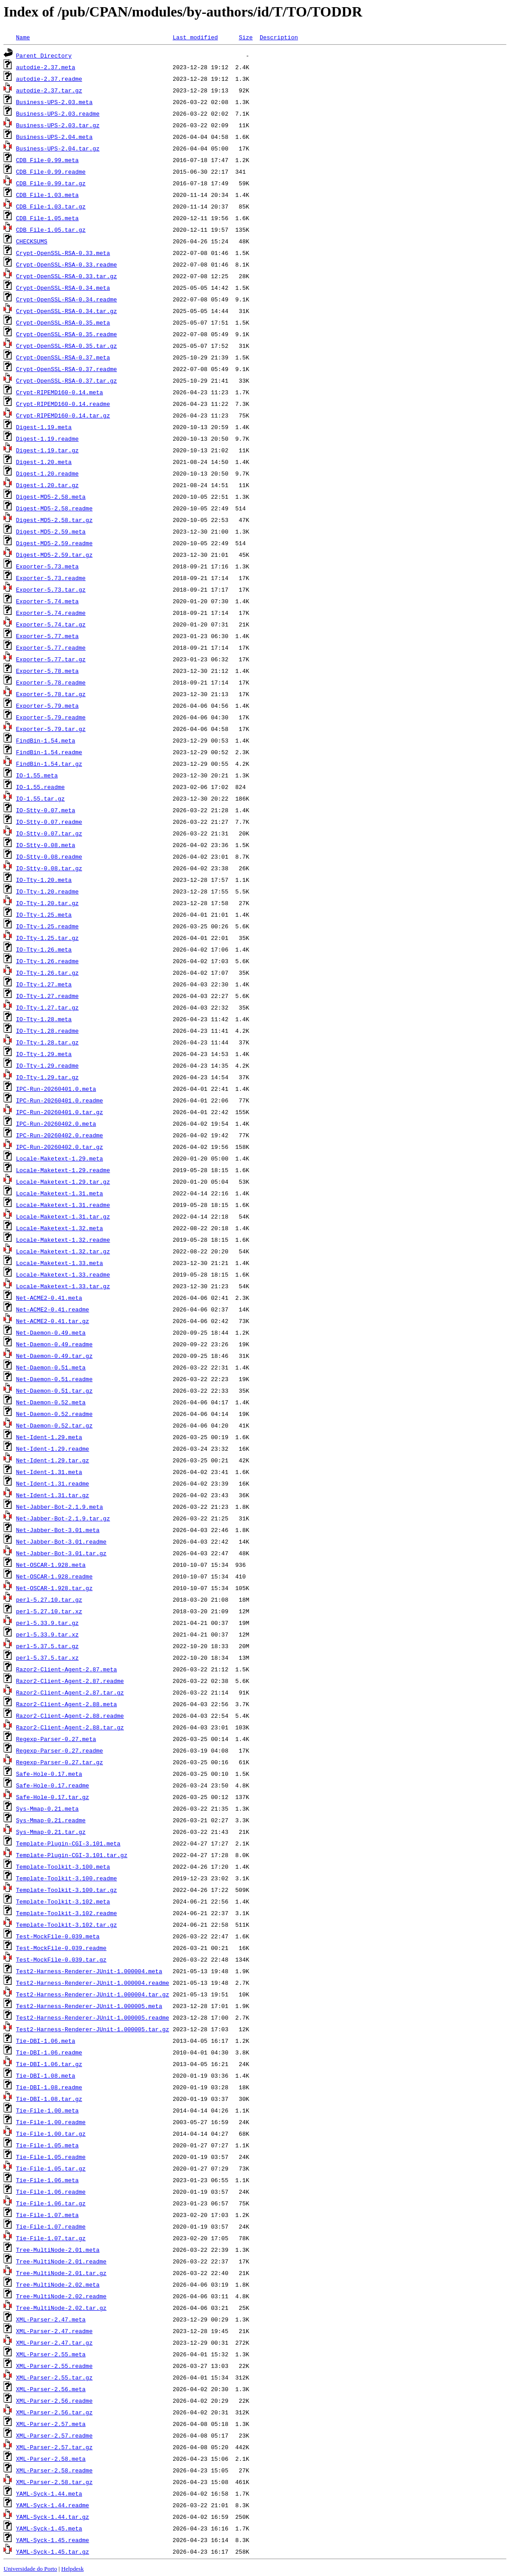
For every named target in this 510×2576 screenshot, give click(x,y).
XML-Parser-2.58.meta (51, 2459)
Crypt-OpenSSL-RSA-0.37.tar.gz (66, 380)
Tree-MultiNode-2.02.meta (58, 2284)
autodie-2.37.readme (49, 79)
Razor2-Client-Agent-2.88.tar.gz (70, 1727)
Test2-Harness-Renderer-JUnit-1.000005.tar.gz (92, 2029)
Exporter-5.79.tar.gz (51, 729)
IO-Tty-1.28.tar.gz (47, 1042)
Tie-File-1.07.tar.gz (51, 2238)
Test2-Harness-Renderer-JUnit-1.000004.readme (92, 1983)
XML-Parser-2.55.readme (54, 2366)
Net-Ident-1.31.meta (49, 1472)
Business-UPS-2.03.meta (54, 102)
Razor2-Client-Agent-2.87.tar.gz (70, 1692)
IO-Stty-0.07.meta (45, 810)
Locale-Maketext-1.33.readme (63, 1274)
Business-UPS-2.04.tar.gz (58, 148)
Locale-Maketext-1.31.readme (63, 1205)
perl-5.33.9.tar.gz (47, 1623)
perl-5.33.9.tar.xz (47, 1634)
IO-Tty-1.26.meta (44, 949)
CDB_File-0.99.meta (47, 160)
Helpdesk (72, 2568)
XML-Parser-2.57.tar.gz (54, 2447)
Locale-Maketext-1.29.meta (59, 1158)
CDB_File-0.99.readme (51, 171)
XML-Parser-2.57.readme (54, 2435)
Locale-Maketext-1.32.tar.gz (63, 1251)
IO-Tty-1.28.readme (47, 1031)
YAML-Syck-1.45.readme (52, 2540)
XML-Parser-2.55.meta (51, 2354)
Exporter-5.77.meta (47, 636)
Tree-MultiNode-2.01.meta (58, 2250)
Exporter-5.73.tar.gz (51, 589)
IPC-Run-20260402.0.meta (56, 1123)
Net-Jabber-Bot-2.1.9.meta (59, 1507)
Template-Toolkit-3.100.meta (63, 1866)
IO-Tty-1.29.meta (44, 1054)
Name (23, 37)
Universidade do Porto (30, 2568)
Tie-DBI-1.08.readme (49, 2087)
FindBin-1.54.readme (49, 752)
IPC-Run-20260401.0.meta (56, 1089)
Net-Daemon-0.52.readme (54, 1414)
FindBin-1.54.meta (45, 740)
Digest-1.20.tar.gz (47, 485)
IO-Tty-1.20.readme (47, 891)
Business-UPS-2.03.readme (58, 113)
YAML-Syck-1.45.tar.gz (52, 2551)
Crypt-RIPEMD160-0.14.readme (63, 404)
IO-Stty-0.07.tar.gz (49, 833)
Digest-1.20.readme (47, 473)
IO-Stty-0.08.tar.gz (49, 868)
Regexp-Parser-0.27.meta (56, 1739)
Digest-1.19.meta (44, 427)
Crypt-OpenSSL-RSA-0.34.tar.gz (66, 311)
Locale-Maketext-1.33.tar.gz (63, 1286)
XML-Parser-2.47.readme (54, 2331)
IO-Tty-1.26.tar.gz (47, 973)
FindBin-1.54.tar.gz (49, 764)
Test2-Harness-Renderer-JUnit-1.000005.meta (89, 2006)
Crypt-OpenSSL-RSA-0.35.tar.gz (66, 346)
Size (246, 37)
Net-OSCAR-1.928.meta (51, 1565)
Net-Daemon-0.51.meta (51, 1367)
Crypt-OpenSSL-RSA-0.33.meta (63, 253)
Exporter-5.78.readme (51, 682)
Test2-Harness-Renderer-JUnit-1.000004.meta (89, 1971)
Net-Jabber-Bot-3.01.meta (58, 1530)
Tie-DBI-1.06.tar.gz (49, 2064)
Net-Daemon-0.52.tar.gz (54, 1425)
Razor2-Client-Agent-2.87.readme (70, 1681)
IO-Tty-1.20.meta (44, 880)
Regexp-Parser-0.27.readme (59, 1750)
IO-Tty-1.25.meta (44, 914)
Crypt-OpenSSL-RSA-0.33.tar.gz (66, 276)
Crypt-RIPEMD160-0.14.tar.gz (63, 415)
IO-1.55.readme (40, 787)
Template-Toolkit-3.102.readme (66, 1913)
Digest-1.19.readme (47, 438)
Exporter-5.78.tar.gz (51, 694)
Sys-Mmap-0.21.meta (47, 1808)
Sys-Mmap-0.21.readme (51, 1820)
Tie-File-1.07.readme (51, 2226)
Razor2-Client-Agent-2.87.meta (66, 1669)
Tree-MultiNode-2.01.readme (61, 2261)
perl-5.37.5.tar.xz (47, 1657)
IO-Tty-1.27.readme (47, 996)
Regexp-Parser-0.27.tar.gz (59, 1762)
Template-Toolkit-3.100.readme (66, 1878)
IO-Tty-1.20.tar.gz (47, 903)
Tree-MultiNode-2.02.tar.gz (61, 2308)
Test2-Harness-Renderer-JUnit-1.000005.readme (92, 2017)
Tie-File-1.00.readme (51, 2122)
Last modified (195, 37)
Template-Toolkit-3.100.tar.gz (66, 1890)
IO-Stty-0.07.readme (49, 822)
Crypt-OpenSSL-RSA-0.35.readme (66, 334)
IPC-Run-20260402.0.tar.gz (59, 1147)
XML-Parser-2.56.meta (51, 2389)
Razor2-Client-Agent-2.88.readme (70, 1716)
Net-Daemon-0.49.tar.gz (54, 1356)
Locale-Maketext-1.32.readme (63, 1240)
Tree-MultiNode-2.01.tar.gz (61, 2273)
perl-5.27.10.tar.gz (49, 1599)
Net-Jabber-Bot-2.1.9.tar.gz (63, 1518)
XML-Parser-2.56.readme (54, 2400)
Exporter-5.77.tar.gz (51, 659)
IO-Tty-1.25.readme (47, 926)
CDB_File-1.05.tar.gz (51, 229)
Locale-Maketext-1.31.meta (59, 1193)
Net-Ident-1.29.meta (49, 1437)
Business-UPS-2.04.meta (54, 137)
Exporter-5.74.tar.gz (51, 624)
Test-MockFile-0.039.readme (61, 1948)
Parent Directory (44, 55)
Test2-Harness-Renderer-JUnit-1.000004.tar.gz (92, 1994)
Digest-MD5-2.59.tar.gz (54, 555)
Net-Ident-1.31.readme (52, 1483)
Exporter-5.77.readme (51, 647)
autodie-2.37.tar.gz (49, 90)
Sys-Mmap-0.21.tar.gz (51, 1832)
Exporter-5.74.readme (51, 613)
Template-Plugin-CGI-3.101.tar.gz (72, 1855)
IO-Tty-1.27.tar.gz (47, 1007)
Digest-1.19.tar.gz (47, 450)
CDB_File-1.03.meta (47, 195)
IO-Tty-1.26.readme (47, 961)
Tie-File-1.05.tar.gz (51, 2168)
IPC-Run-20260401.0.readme (59, 1100)
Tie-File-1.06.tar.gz (51, 2203)
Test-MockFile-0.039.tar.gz (61, 1959)
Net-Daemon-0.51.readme (54, 1379)
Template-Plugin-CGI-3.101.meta (68, 1843)
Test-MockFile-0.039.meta (58, 1936)
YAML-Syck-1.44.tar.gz (52, 2517)
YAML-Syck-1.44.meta (49, 2493)
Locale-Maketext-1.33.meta (59, 1263)
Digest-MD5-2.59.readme (54, 543)
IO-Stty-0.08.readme (49, 856)
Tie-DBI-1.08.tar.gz (49, 2099)
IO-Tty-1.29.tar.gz (47, 1077)
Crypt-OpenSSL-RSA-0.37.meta (63, 357)
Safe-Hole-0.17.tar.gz (52, 1797)
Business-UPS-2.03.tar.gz (58, 125)
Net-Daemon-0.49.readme (54, 1344)
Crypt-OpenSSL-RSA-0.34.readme (66, 299)
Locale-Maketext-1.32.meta (59, 1228)
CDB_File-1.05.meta (47, 218)
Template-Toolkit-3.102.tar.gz (66, 1925)
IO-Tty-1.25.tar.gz (47, 938)
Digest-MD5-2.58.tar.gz (54, 520)
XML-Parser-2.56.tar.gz (54, 2412)
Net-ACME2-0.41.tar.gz (52, 1321)
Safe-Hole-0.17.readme (52, 1785)
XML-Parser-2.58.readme (54, 2470)
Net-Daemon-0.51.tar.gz (54, 1390)
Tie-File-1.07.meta (47, 2215)
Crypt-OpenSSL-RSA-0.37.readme (66, 369)
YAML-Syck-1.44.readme (52, 2505)
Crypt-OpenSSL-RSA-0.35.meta (63, 322)
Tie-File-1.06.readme (51, 2192)
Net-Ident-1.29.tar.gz (52, 1460)
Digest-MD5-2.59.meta (51, 531)
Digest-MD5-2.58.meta (51, 497)
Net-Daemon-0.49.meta (51, 1332)
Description (279, 37)
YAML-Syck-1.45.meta (49, 2528)
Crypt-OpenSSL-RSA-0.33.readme (66, 264)
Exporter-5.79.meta (47, 705)
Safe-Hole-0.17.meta (49, 1774)
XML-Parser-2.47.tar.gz (54, 2342)
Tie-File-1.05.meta (47, 2145)
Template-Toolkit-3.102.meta (63, 1901)
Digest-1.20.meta (44, 462)
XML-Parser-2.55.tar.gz (54, 2377)
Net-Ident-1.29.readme (52, 1449)
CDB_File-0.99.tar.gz (51, 183)
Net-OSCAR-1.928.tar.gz (54, 1588)
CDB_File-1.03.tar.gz (51, 206)
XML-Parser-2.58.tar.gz (54, 2482)
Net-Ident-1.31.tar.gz (52, 1495)
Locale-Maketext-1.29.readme (63, 1170)
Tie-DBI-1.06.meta (45, 2041)
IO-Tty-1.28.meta (44, 1019)
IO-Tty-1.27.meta (44, 984)
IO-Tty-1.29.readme (47, 1065)
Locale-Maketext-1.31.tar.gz (63, 1216)
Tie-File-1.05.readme (51, 2157)
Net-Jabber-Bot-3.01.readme (61, 1541)
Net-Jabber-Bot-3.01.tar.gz (61, 1553)
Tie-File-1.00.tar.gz (51, 2133)
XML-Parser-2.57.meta (51, 2424)
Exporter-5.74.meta (47, 601)
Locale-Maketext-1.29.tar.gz (63, 1181)
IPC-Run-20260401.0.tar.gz (59, 1112)
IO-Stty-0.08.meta (45, 845)
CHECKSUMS (31, 241)
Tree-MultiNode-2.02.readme (61, 2296)
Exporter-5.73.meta (47, 566)
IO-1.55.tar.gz (40, 798)
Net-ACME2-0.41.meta (49, 1298)
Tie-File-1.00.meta (47, 2110)
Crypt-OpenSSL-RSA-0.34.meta (63, 288)
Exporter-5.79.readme (51, 717)
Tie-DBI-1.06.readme (49, 2052)
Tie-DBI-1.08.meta (45, 2075)
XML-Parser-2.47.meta (51, 2319)
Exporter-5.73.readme (51, 578)
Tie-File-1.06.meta (47, 2180)
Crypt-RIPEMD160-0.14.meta (59, 392)
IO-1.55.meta (37, 775)
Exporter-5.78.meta (47, 671)
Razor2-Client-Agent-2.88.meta (66, 1704)
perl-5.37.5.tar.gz (47, 1646)
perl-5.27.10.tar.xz (49, 1611)
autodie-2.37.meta (45, 67)
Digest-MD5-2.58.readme (54, 508)
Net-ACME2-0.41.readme (52, 1309)
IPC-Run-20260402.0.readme (59, 1135)
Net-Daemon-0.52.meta (51, 1402)
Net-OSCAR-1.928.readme (54, 1576)
